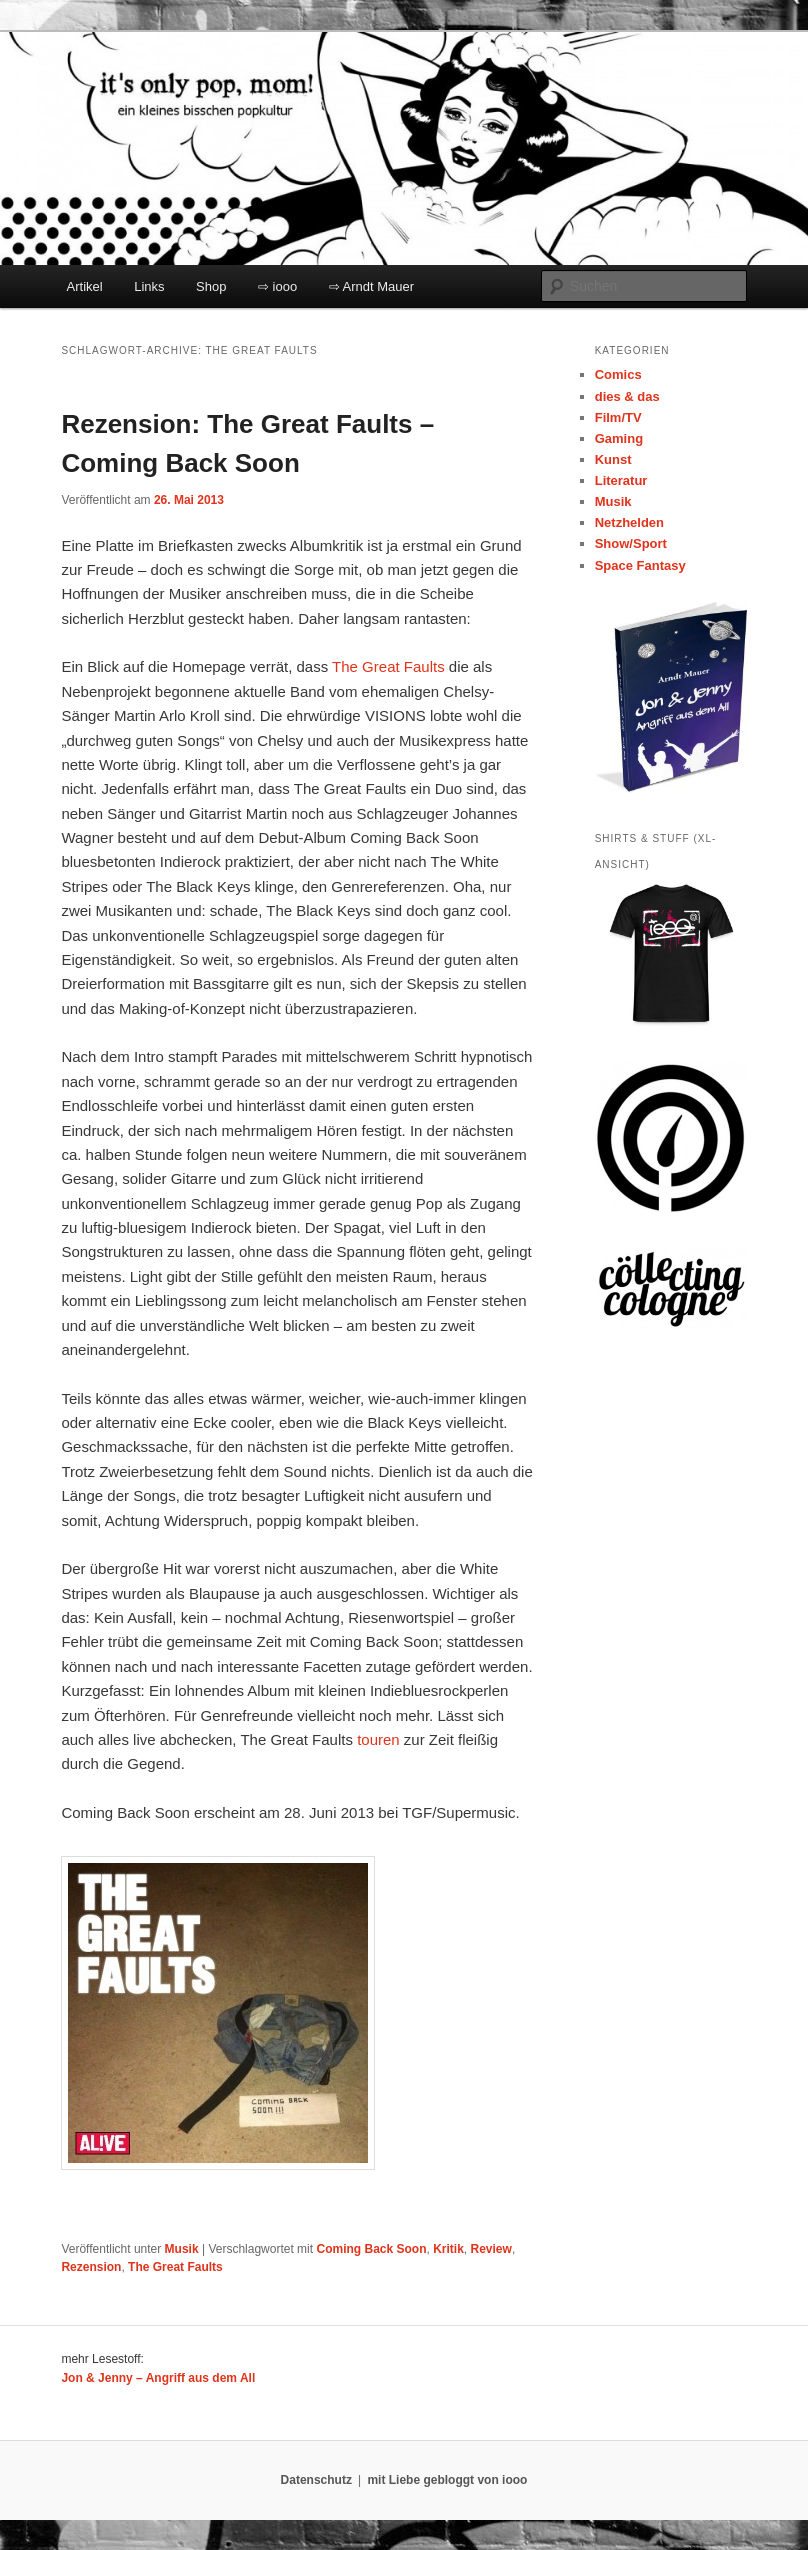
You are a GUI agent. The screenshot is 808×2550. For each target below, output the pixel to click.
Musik (182, 2249)
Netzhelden (629, 522)
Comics (618, 374)
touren (378, 1739)
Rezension (91, 2267)
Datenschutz (316, 2480)
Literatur (621, 480)
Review (491, 2249)
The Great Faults (388, 666)
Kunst (613, 459)
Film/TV (618, 417)
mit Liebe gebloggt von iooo (447, 2480)
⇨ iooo (277, 286)
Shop (211, 286)
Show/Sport (631, 543)
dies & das (627, 396)
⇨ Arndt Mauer (371, 286)
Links (149, 286)
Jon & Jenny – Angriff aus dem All (158, 2378)
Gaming (619, 438)
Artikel (85, 286)
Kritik (448, 2249)
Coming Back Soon (371, 2249)
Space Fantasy (640, 565)
